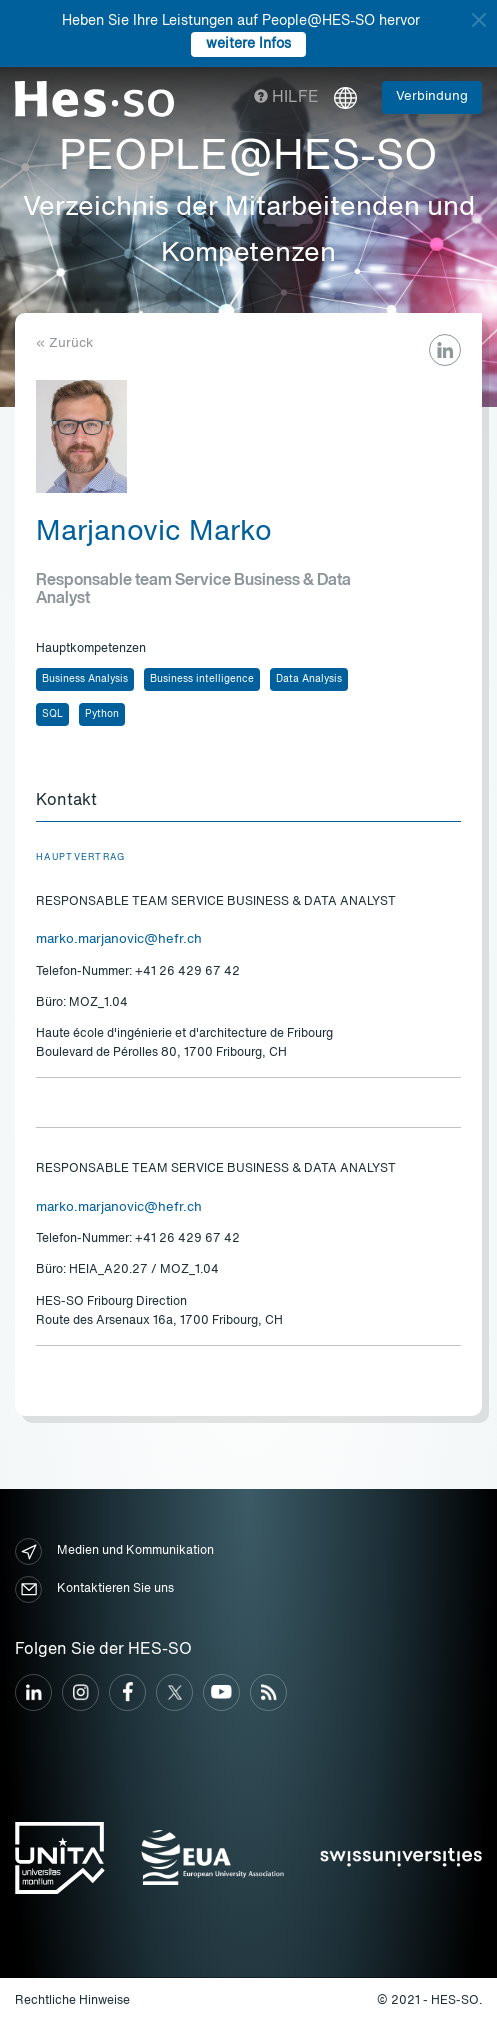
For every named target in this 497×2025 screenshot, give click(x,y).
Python (102, 714)
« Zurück (64, 343)
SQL (52, 714)
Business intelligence (202, 679)
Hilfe (286, 98)
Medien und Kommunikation (114, 1551)
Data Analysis (309, 679)
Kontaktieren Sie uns (94, 1589)
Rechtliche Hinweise (72, 2001)
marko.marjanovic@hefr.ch (119, 939)
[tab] (248, 802)
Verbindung (432, 96)
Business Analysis (85, 679)
